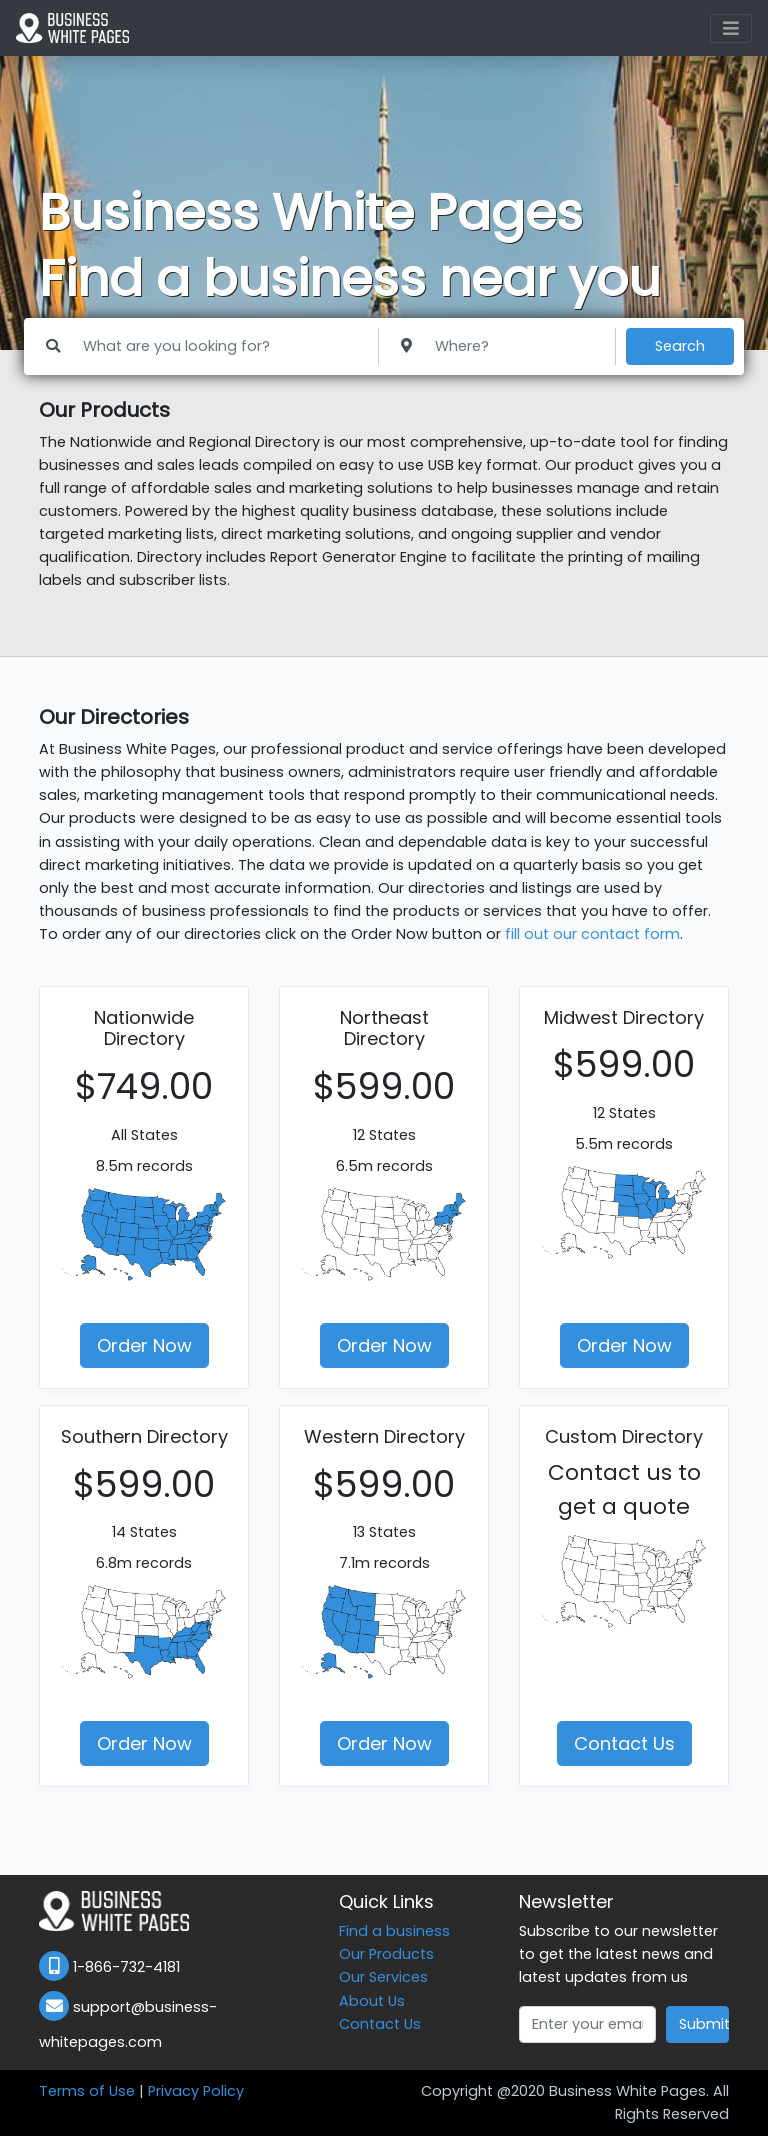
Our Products (386, 1954)
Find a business (394, 1931)
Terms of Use (87, 2091)
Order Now (144, 1345)
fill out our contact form (592, 934)
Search (680, 346)
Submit (704, 2024)
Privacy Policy (196, 2091)
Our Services (383, 1977)
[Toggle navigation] (731, 28)
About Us (372, 2001)
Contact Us (624, 1743)
